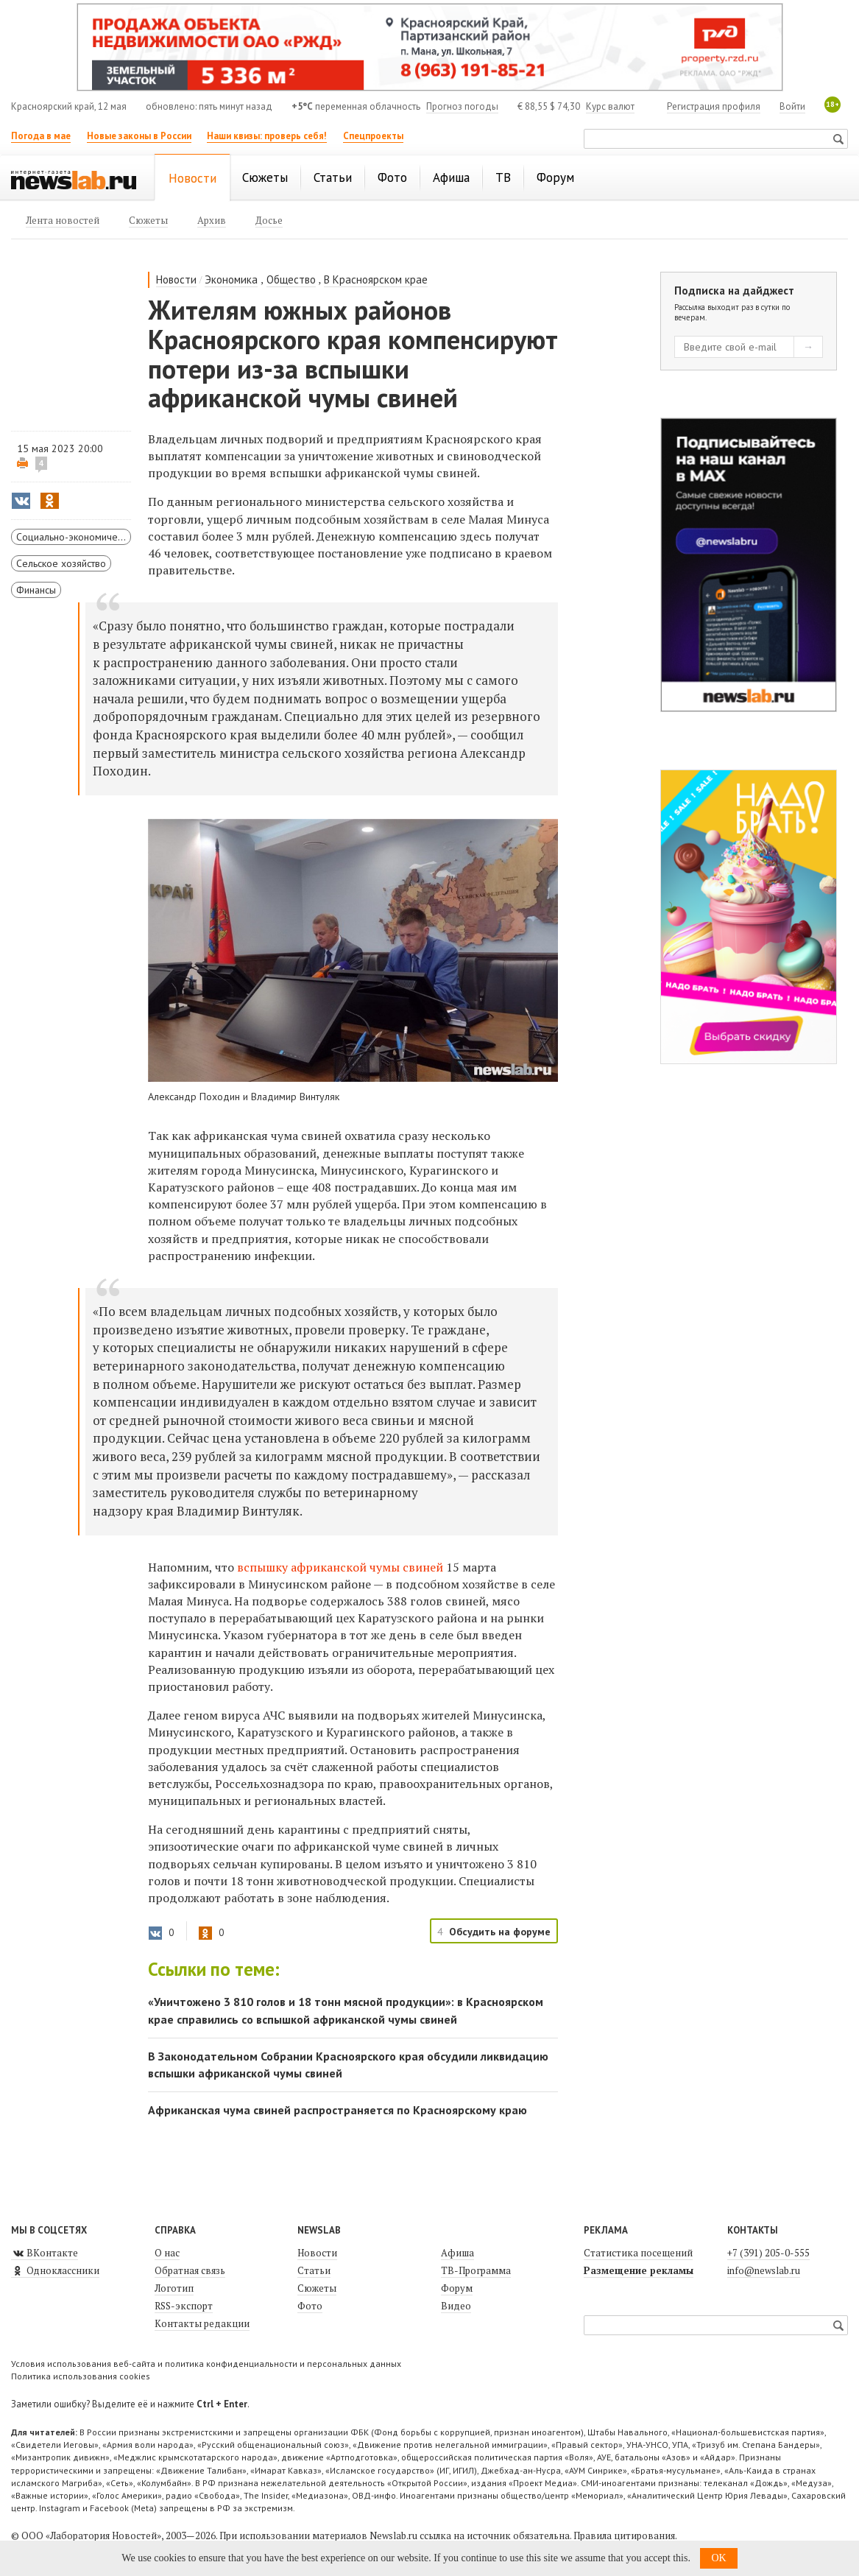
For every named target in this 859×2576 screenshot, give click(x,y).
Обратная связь (190, 2270)
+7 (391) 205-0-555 (768, 2252)
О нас (167, 2252)
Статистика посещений (638, 2252)
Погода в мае (41, 136)
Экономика (231, 279)
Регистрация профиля (713, 106)
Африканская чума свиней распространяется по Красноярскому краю (337, 2109)
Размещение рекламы (638, 2270)
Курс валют (610, 106)
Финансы (36, 590)
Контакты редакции (202, 2323)
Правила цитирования (624, 2535)
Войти (792, 106)
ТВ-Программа (476, 2270)
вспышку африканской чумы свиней (340, 1567)
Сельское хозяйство (61, 563)
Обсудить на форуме (500, 1931)
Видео (456, 2305)
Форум (457, 2288)
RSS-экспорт (184, 2305)
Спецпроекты (373, 136)
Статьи (313, 2270)
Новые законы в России (139, 136)
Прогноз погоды (462, 106)
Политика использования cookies (80, 2376)
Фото (309, 2305)
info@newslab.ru (763, 2270)
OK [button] (718, 2557)
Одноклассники (55, 2270)
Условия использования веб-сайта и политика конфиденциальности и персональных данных (206, 2363)
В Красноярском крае (376, 279)
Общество (291, 279)
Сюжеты (316, 2288)
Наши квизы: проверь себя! (267, 136)
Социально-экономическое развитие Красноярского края (73, 536)
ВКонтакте (44, 2252)
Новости (176, 279)
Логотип (174, 2288)
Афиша (457, 2252)
